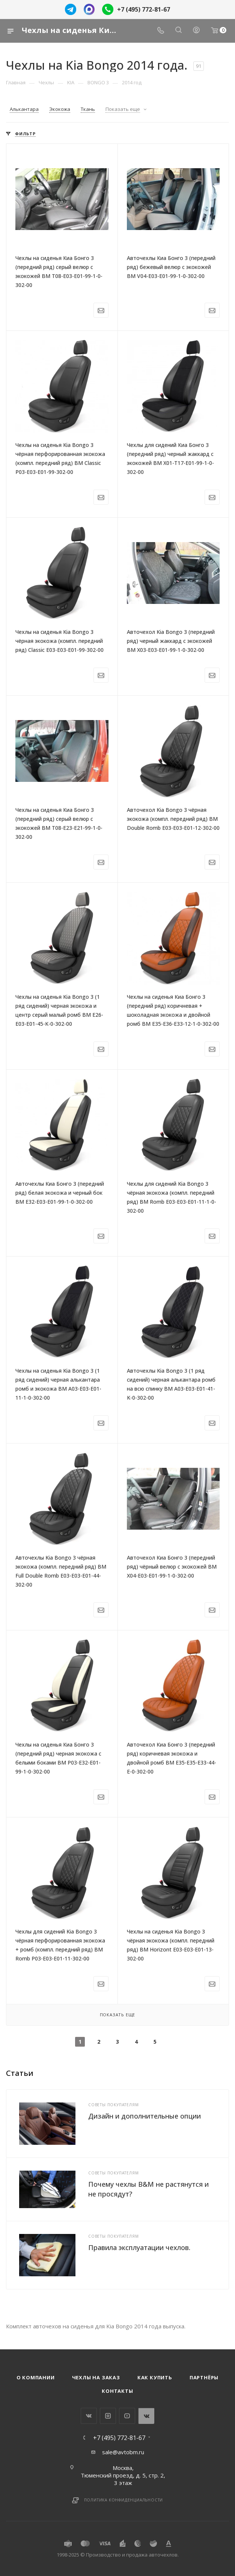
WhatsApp (146, 2416)
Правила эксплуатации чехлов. (139, 2247)
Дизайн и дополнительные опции (144, 2115)
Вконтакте (89, 2416)
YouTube (127, 2416)
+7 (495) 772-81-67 (143, 9)
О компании (36, 2377)
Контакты (117, 2391)
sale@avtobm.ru (123, 2452)
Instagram (108, 2416)
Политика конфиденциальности (123, 2500)
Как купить (154, 2377)
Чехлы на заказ (96, 2377)
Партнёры (204, 2377)
